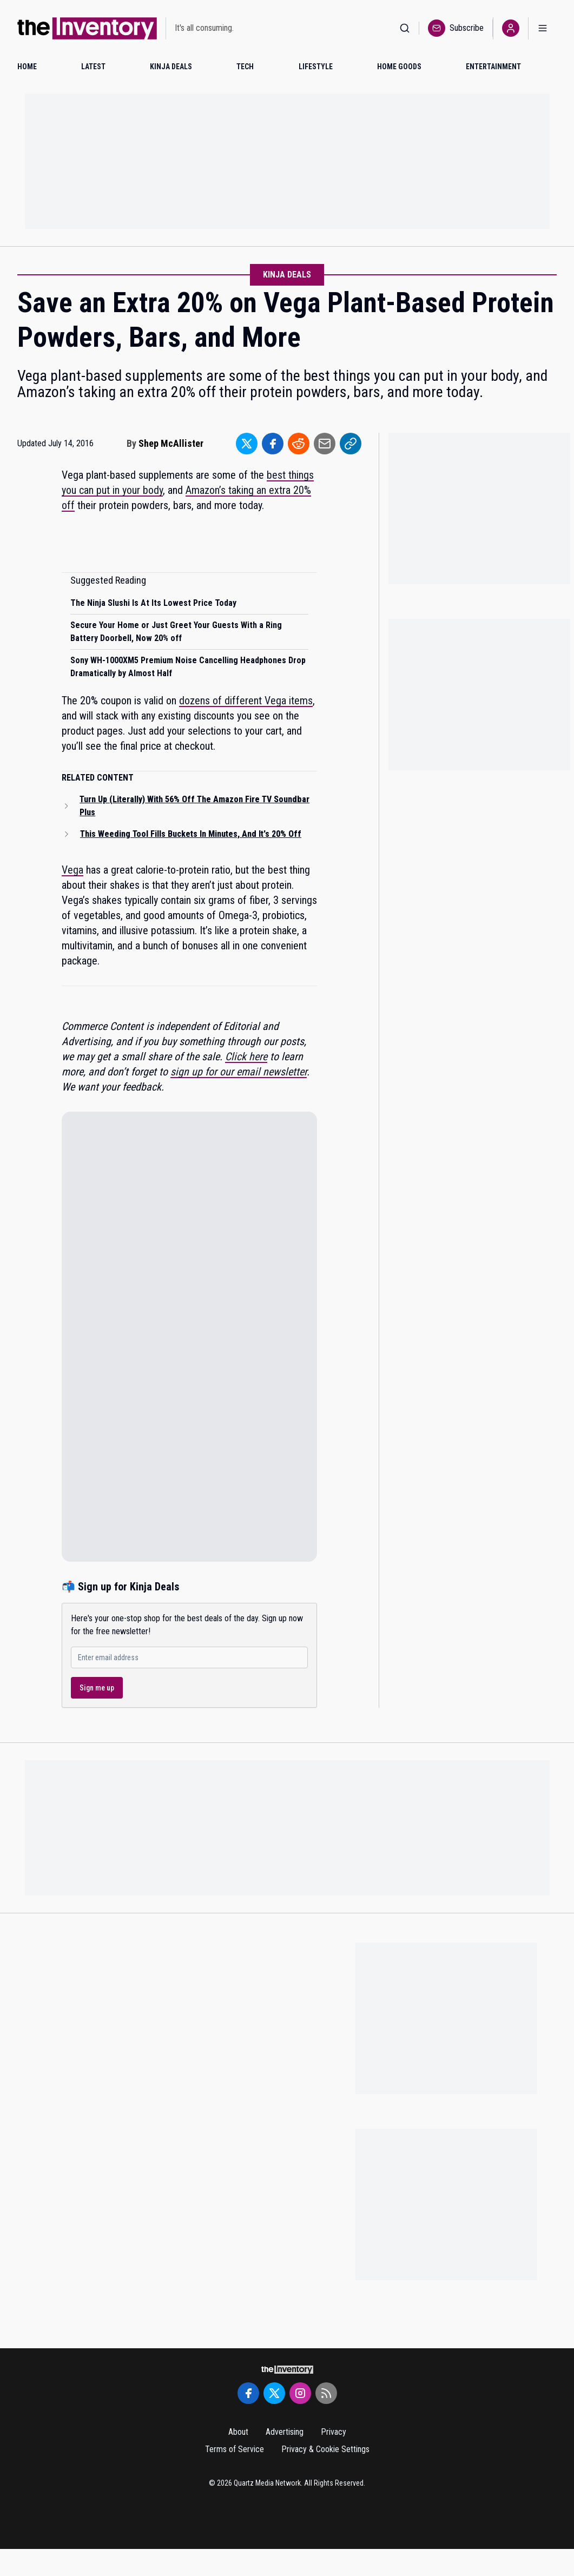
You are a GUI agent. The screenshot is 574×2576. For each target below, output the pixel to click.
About (238, 2432)
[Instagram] (300, 2393)
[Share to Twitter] (247, 443)
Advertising (285, 2432)
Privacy (333, 2432)
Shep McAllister (170, 443)
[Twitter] (274, 2393)
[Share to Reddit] (298, 443)
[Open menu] (542, 28)
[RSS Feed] (326, 2393)
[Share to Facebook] (272, 443)
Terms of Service (234, 2449)
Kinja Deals (287, 274)
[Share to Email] (324, 443)
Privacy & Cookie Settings (325, 2449)
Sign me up (97, 1687)
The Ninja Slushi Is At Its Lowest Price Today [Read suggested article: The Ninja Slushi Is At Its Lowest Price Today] (153, 603)
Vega (72, 869)
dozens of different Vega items (246, 700)
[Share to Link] (350, 443)
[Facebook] (248, 2393)
